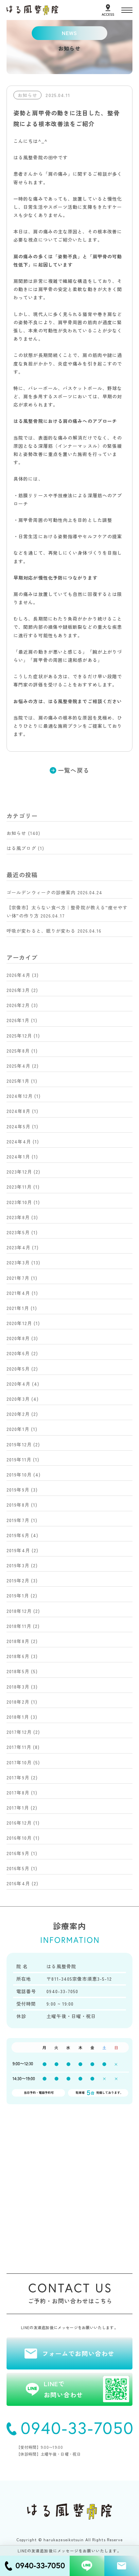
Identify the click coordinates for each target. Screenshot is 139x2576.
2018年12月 (19, 1611)
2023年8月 (18, 1217)
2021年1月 (18, 1308)
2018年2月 (18, 1701)
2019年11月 (19, 1459)
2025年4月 (18, 1065)
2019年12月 (19, 1444)
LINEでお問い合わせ (86, 2389)
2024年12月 (20, 1096)
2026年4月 (18, 975)
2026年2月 (18, 1005)
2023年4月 (18, 1247)
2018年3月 (18, 1686)
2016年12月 (19, 1822)
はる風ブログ (21, 848)
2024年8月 (18, 1111)
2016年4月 (18, 1883)
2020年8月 (18, 1338)
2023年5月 (18, 1232)
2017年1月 (18, 1807)
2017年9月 (18, 1777)
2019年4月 (18, 1550)
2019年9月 (18, 1489)
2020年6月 (18, 1353)
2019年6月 (18, 1535)
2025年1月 (18, 1081)
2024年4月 (19, 1141)
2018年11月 (19, 1626)
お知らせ (16, 833)
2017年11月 (19, 1747)
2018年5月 (18, 1671)
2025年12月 (19, 1035)
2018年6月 (18, 1656)
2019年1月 (18, 1595)
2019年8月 (18, 1504)
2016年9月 (18, 1853)
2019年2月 (18, 1580)
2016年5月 (18, 1868)
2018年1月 (18, 1717)
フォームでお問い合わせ (78, 2353)
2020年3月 (18, 1399)
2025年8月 (18, 1050)
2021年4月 (18, 1293)
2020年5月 (18, 1368)
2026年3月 (18, 990)
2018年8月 (18, 1641)
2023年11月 (19, 1186)
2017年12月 (19, 1732)
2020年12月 (19, 1323)
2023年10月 (19, 1202)
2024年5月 (18, 1126)
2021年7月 (18, 1278)
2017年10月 (19, 1762)
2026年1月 (18, 1020)
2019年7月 (18, 1520)
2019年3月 (18, 1565)
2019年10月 (19, 1474)
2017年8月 (18, 1792)
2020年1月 (18, 1429)
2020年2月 (18, 1414)
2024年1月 (18, 1156)
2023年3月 (18, 1262)
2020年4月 (18, 1383)
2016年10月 (19, 1837)
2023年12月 (19, 1171)
